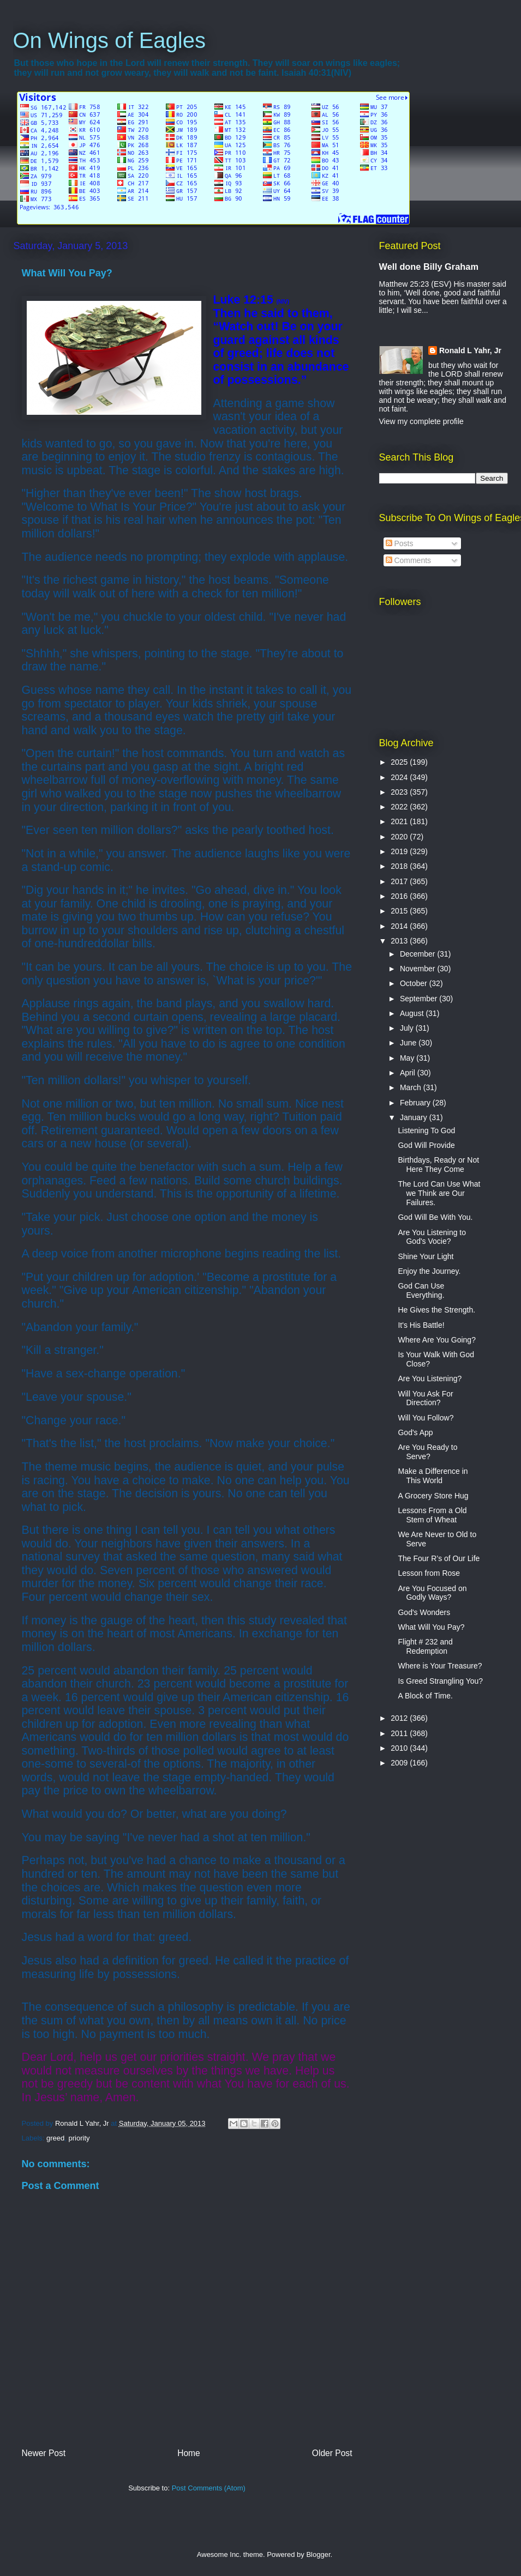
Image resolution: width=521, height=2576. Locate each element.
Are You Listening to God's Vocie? (432, 1237)
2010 (400, 1748)
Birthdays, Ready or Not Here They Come (438, 1165)
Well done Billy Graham (428, 266)
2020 (400, 836)
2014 (400, 926)
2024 (400, 777)
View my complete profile (421, 421)
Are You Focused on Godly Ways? (432, 1593)
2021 (400, 821)
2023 (400, 792)
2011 (400, 1733)
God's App (415, 1432)
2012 (400, 1718)
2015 (400, 910)
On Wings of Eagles (109, 40)
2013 (400, 940)
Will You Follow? (425, 1417)
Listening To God (426, 1130)
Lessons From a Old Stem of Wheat (432, 1515)
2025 (400, 762)
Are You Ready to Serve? (427, 1452)
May (408, 1058)
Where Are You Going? (436, 1339)
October (414, 983)
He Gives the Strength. (436, 1309)
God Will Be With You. (435, 1217)
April (408, 1072)
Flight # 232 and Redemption (425, 1646)
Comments (409, 560)
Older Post (332, 2453)
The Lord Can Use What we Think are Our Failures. (439, 1193)
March (411, 1087)
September (419, 998)
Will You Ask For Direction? (425, 1398)
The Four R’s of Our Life (439, 1558)
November (418, 968)
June (409, 1042)
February (416, 1102)
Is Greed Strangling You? (440, 1681)
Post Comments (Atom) (208, 2488)
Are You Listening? (430, 1378)
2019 (400, 851)
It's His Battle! (421, 1325)
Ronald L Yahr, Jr (470, 350)
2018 (400, 866)
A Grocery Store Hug (433, 1495)
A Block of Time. (425, 1695)
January (414, 1117)
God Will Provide (426, 1145)
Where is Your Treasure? (440, 1665)
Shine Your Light (425, 1256)
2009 (400, 1762)
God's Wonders (424, 1612)
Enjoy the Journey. (429, 1271)
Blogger (318, 2554)
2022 (400, 806)
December (418, 954)
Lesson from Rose (429, 1573)
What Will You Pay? (431, 1627)
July (408, 1028)
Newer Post (44, 2453)
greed (55, 2138)
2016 (400, 896)
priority (79, 2138)
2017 (400, 881)
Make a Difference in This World (433, 1476)
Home (188, 2453)
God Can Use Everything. (421, 1290)
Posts (400, 543)
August (413, 1013)
